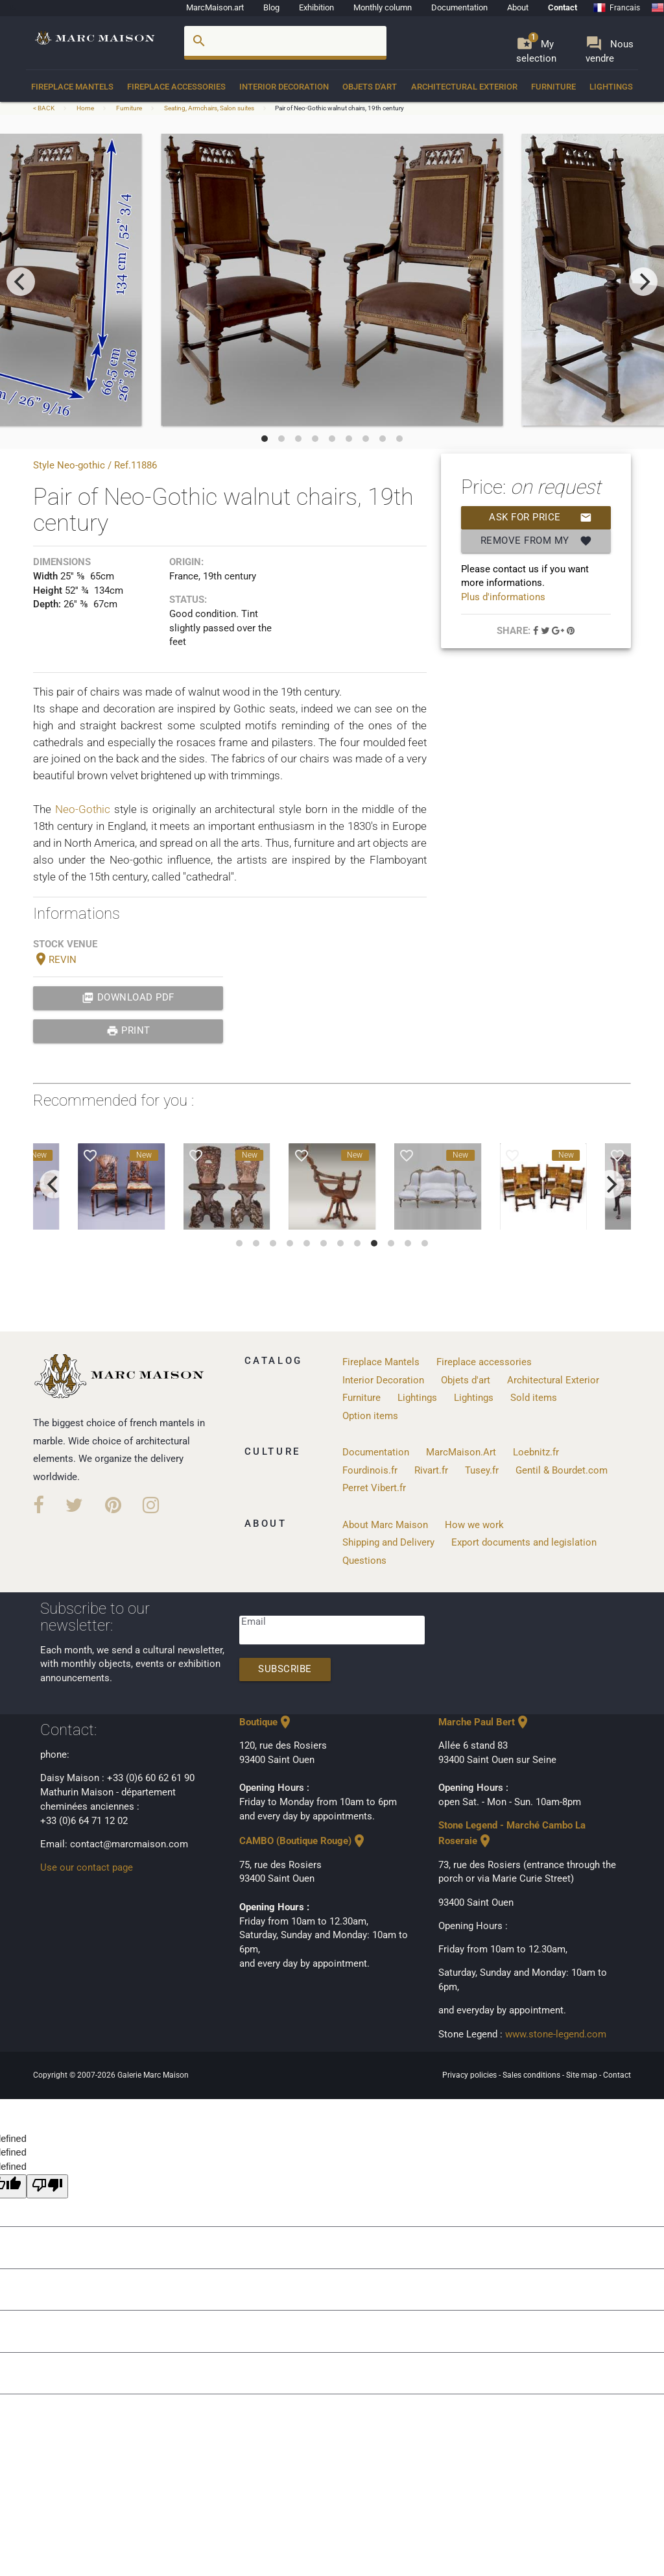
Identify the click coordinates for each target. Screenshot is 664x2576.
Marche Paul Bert (484, 1722)
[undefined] (47, 2186)
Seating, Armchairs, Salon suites (209, 108)
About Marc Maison (385, 1525)
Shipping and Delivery (388, 1542)
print (128, 1031)
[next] (643, 281)
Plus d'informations (503, 597)
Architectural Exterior (464, 86)
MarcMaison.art (215, 7)
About (517, 7)
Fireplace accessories (176, 86)
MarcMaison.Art (461, 1452)
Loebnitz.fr (536, 1452)
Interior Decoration (284, 86)
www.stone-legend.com (555, 2034)
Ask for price (540, 517)
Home (85, 108)
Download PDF (128, 998)
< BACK (44, 108)
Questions (364, 1560)
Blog (271, 7)
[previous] (20, 281)
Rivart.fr (431, 1470)
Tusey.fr (482, 1470)
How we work (474, 1525)
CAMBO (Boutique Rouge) (303, 1841)
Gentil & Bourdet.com (562, 1470)
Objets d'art (369, 86)
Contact (562, 7)
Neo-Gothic (84, 809)
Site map (582, 2075)
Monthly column (382, 7)
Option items (370, 1416)
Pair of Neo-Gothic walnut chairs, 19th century (339, 108)
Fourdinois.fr (369, 1470)
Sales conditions (532, 2075)
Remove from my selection (536, 541)
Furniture (553, 86)
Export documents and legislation (524, 1542)
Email (253, 1621)
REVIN (55, 960)
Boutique (266, 1722)
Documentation (459, 7)
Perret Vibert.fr (374, 1488)
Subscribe (285, 1669)
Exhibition (316, 7)
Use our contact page (86, 1867)
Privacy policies (470, 2075)
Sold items (533, 1397)
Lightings (611, 86)
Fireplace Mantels (72, 86)
